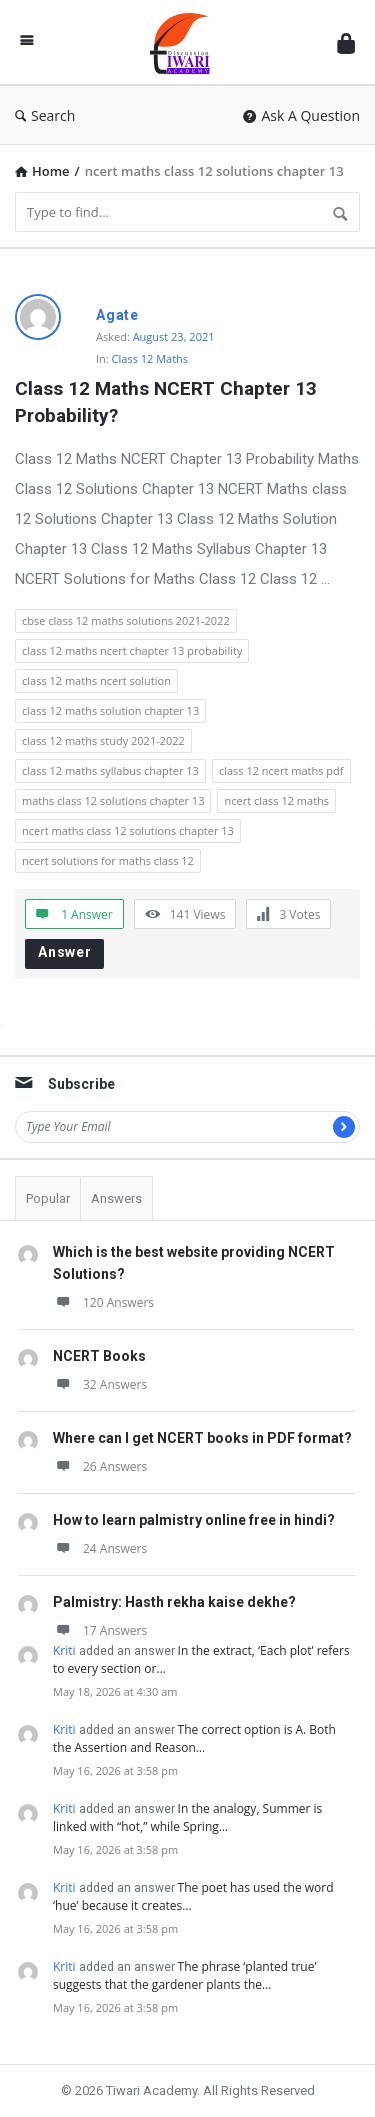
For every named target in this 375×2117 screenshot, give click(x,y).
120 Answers (103, 1302)
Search (45, 115)
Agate (117, 315)
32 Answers (100, 1384)
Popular (48, 1198)
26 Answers (100, 1466)
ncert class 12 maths (276, 800)
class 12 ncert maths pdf (281, 770)
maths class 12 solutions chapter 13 (113, 800)
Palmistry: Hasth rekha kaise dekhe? (174, 1602)
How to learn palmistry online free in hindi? (194, 1520)
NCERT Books (99, 1356)
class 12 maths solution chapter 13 (110, 710)
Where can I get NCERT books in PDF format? (202, 1438)
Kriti (64, 1650)
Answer (65, 952)
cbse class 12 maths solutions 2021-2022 (126, 620)
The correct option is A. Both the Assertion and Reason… (194, 1738)
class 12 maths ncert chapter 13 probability (132, 650)
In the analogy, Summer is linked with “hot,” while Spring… (187, 1817)
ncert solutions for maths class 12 (108, 860)
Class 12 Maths (150, 358)
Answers (116, 1198)
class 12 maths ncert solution (96, 680)
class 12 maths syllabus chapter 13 (110, 770)
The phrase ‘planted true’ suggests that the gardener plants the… (184, 1975)
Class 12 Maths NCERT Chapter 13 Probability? (168, 402)
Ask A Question (301, 115)
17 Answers (100, 1630)
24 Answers (100, 1548)
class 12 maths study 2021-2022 (103, 740)
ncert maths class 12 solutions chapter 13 (128, 830)
